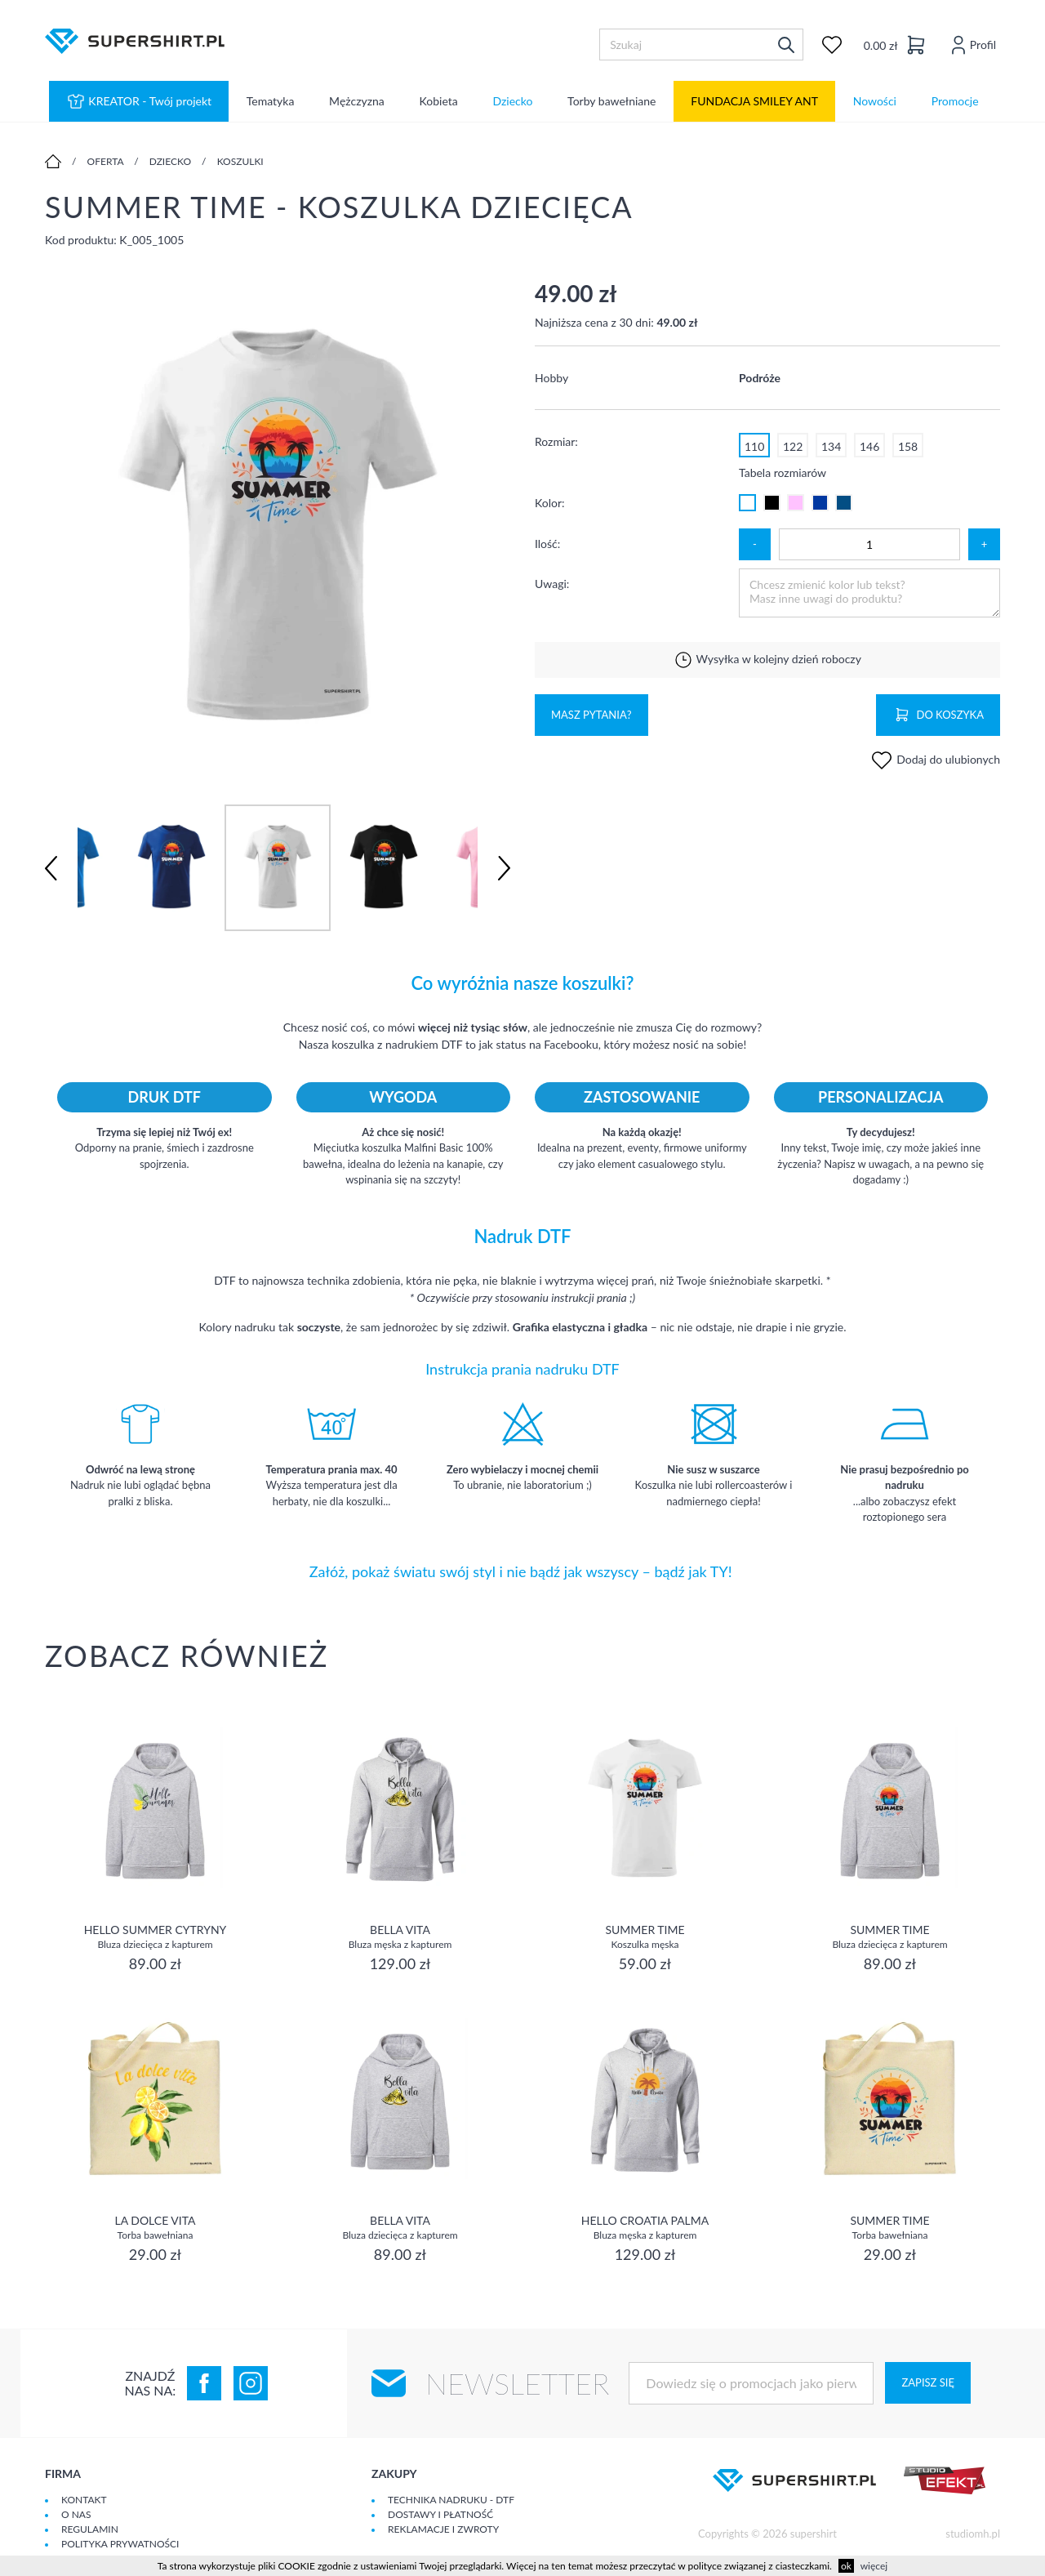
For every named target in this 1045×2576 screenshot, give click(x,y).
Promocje (955, 102)
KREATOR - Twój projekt (138, 101)
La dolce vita (154, 2227)
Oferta (105, 161)
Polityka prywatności (120, 2544)
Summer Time (644, 1936)
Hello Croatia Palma (645, 2227)
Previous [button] (51, 868)
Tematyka (271, 102)
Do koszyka (938, 714)
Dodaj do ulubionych (934, 759)
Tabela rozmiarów (782, 472)
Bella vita (400, 1936)
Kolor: (550, 503)
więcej (873, 2566)
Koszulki (240, 161)
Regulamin (89, 2529)
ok (846, 2566)
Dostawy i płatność (440, 2514)
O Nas (76, 2514)
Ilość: (547, 543)
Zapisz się (927, 2382)
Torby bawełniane (611, 102)
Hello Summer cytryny (155, 1936)
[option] (277, 525)
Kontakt (84, 2500)
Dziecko (512, 102)
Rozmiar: (556, 441)
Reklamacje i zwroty (443, 2529)
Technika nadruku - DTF (451, 2500)
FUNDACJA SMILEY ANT (754, 102)
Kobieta (439, 102)
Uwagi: (552, 584)
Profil (971, 44)
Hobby (551, 378)
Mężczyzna (357, 102)
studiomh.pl (972, 2533)
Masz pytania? (591, 714)
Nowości (874, 102)
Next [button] (504, 868)
